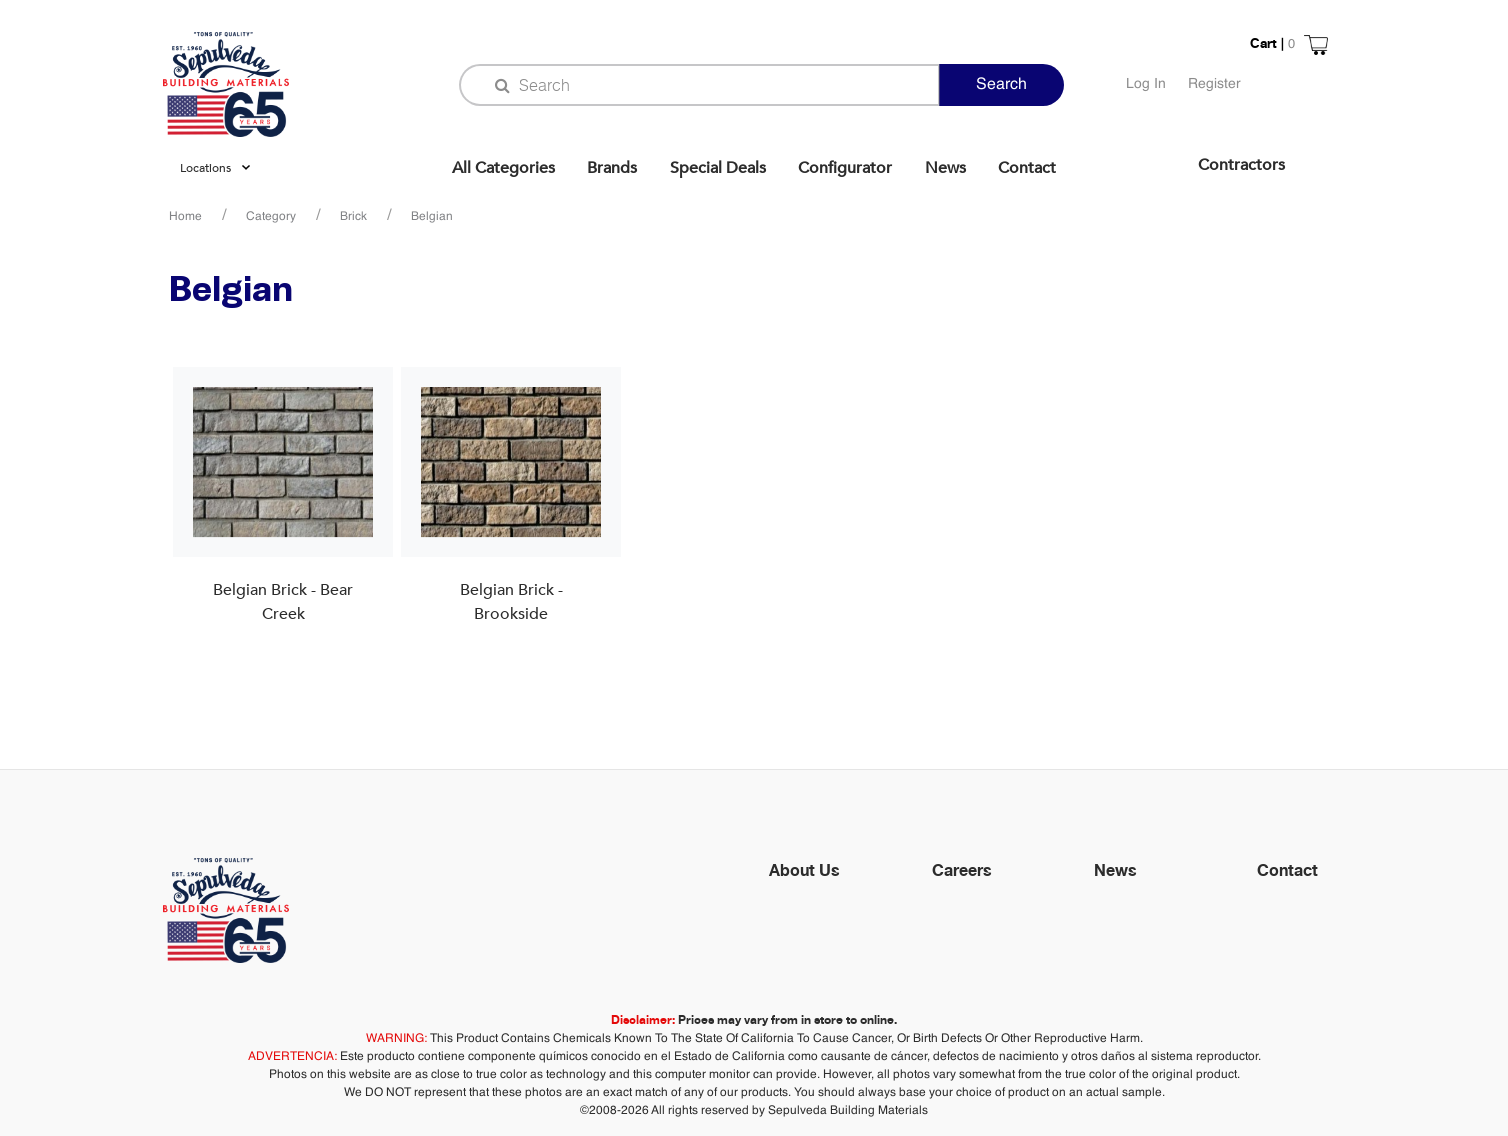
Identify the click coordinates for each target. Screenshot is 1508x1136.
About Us (804, 870)
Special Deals (718, 168)
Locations (205, 168)
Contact (1027, 168)
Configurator (845, 168)
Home (185, 217)
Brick (353, 217)
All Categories (503, 168)
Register (1214, 84)
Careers (962, 870)
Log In (1146, 84)
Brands (612, 168)
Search (1001, 85)
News (945, 168)
